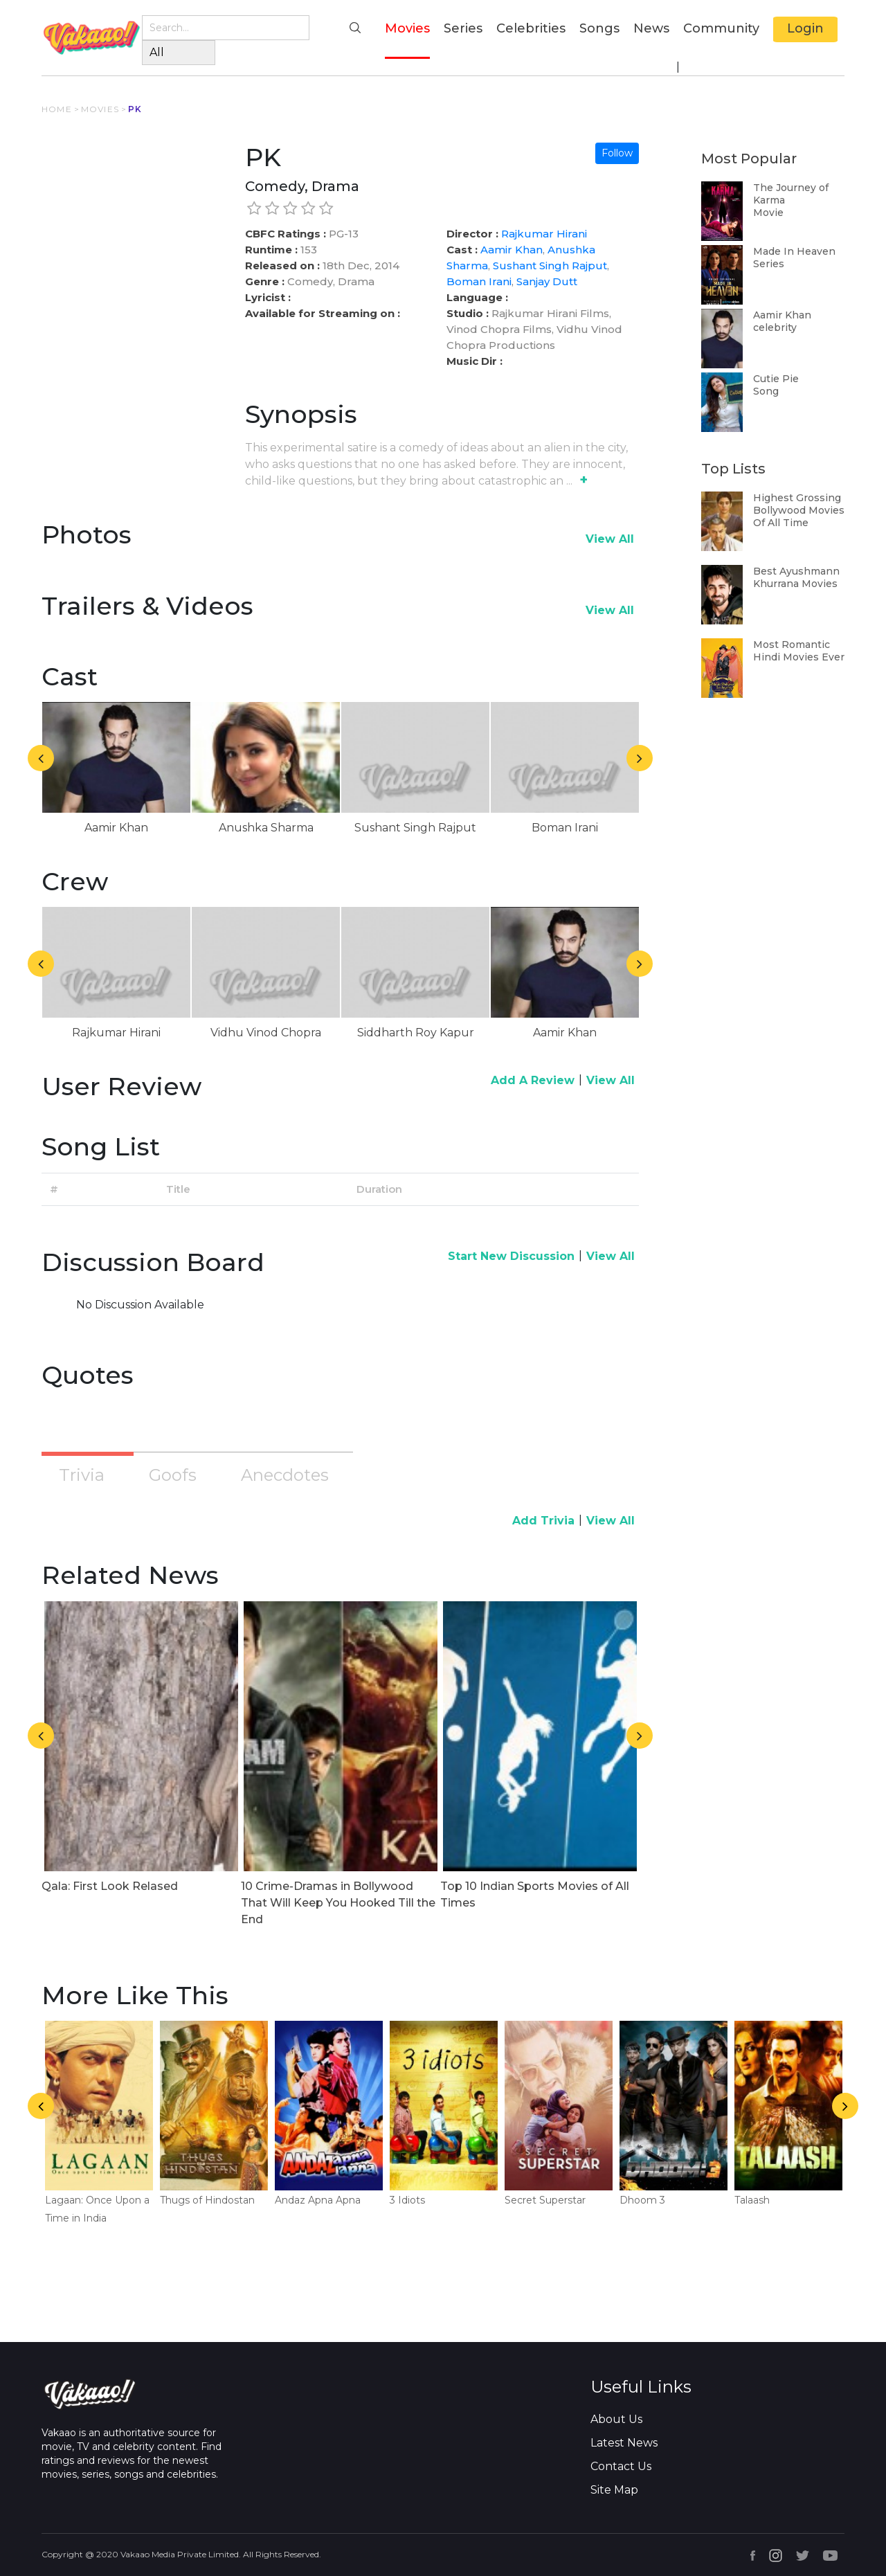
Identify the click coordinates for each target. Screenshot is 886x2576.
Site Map (614, 2489)
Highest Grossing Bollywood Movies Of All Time (798, 510)
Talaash (752, 2200)
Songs (599, 28)
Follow (617, 153)
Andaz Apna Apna (318, 2200)
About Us (616, 2419)
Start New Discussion (511, 1256)
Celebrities (531, 28)
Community (721, 28)
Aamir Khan (511, 249)
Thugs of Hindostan (207, 2200)
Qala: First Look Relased (110, 1886)
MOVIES (100, 109)
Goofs (173, 1475)
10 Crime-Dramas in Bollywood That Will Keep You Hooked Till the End (338, 1903)
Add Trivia (543, 1520)
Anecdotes (285, 1475)
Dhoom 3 (642, 2200)
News (651, 28)
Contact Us (620, 2466)
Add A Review (533, 1080)
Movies (407, 27)
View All (610, 539)
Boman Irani (479, 281)
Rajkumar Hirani (544, 233)
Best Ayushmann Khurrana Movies (796, 577)
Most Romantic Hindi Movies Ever (798, 650)
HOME (57, 109)
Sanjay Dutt (546, 281)
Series (463, 28)
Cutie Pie (776, 378)
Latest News (624, 2442)
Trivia (82, 1475)
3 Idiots (407, 2200)
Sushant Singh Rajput (550, 265)
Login (805, 28)
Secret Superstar (545, 2200)
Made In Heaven (794, 251)
